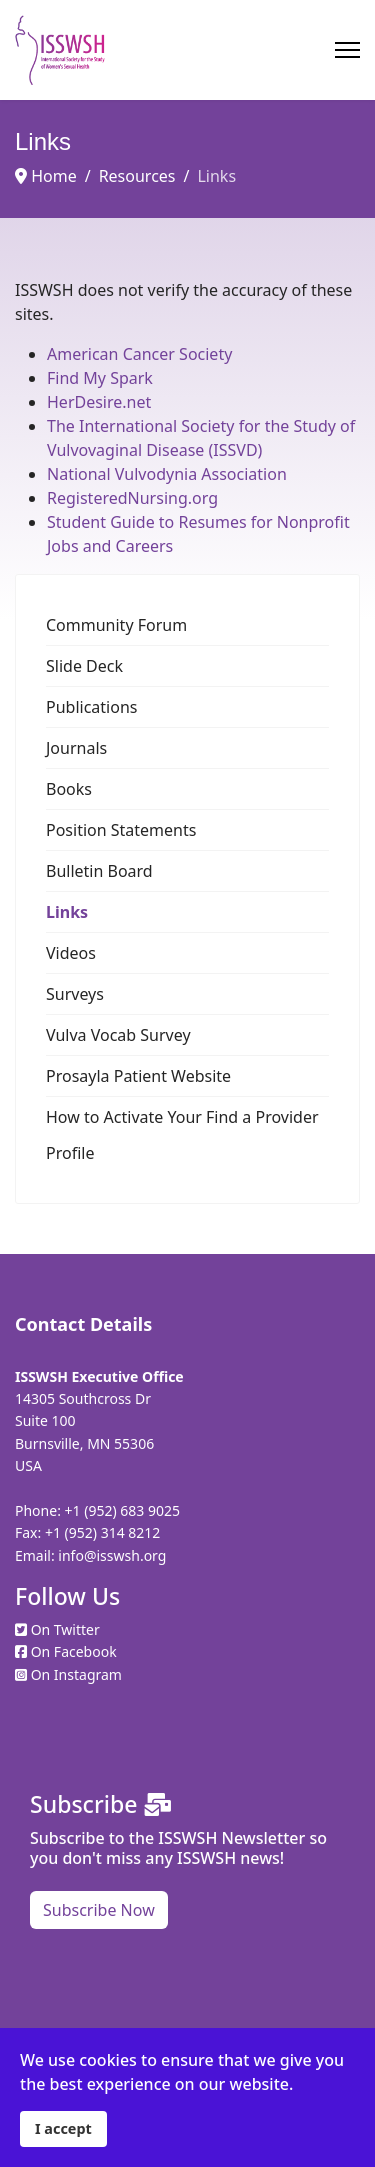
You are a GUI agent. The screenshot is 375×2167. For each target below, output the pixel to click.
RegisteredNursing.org (132, 498)
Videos (71, 953)
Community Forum (116, 625)
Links (67, 912)
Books (69, 789)
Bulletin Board (99, 871)
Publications (91, 707)
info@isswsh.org (112, 1555)
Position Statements (121, 830)
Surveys (75, 994)
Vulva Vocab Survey (118, 1035)
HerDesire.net (99, 402)
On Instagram (76, 1674)
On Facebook (74, 1651)
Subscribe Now (99, 1910)
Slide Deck (84, 666)
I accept (63, 2128)
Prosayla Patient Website (138, 1076)
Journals (76, 748)
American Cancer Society (139, 354)
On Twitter (65, 1629)
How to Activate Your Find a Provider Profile (182, 1135)
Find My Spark (100, 378)
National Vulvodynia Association (167, 474)
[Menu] (347, 50)
